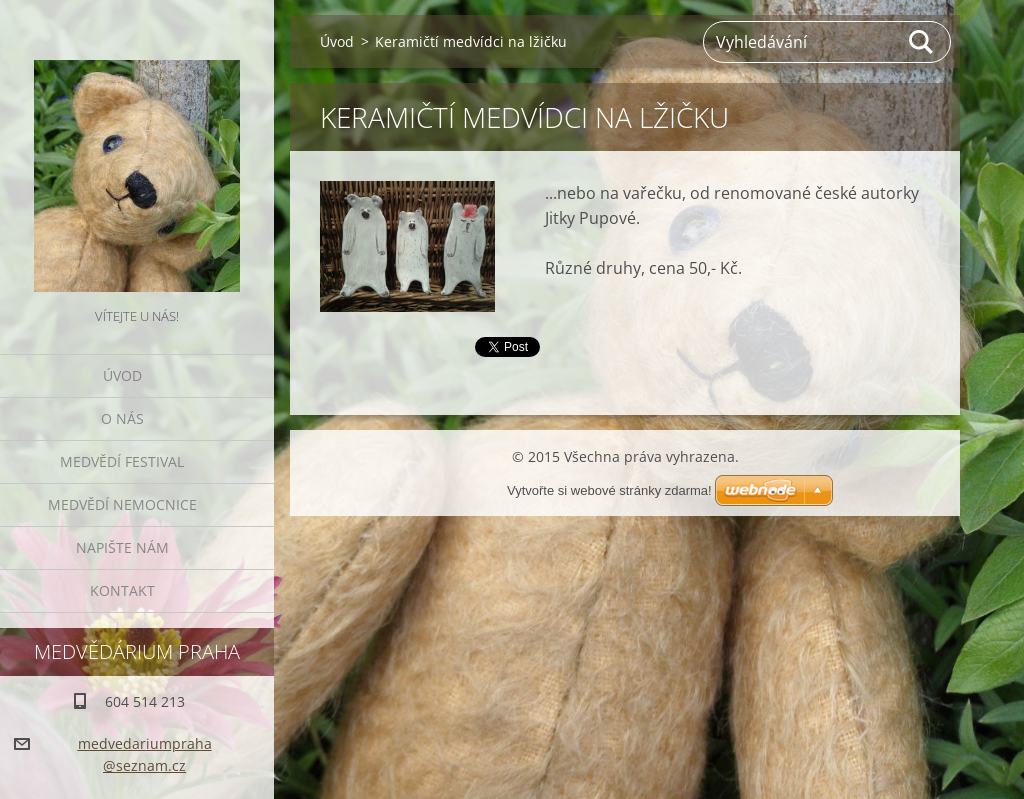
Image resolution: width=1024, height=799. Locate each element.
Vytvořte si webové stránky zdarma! (609, 490)
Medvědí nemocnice (122, 504)
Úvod (122, 375)
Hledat (922, 42)
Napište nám (122, 547)
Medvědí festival (122, 461)
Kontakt (122, 590)
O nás (122, 418)
